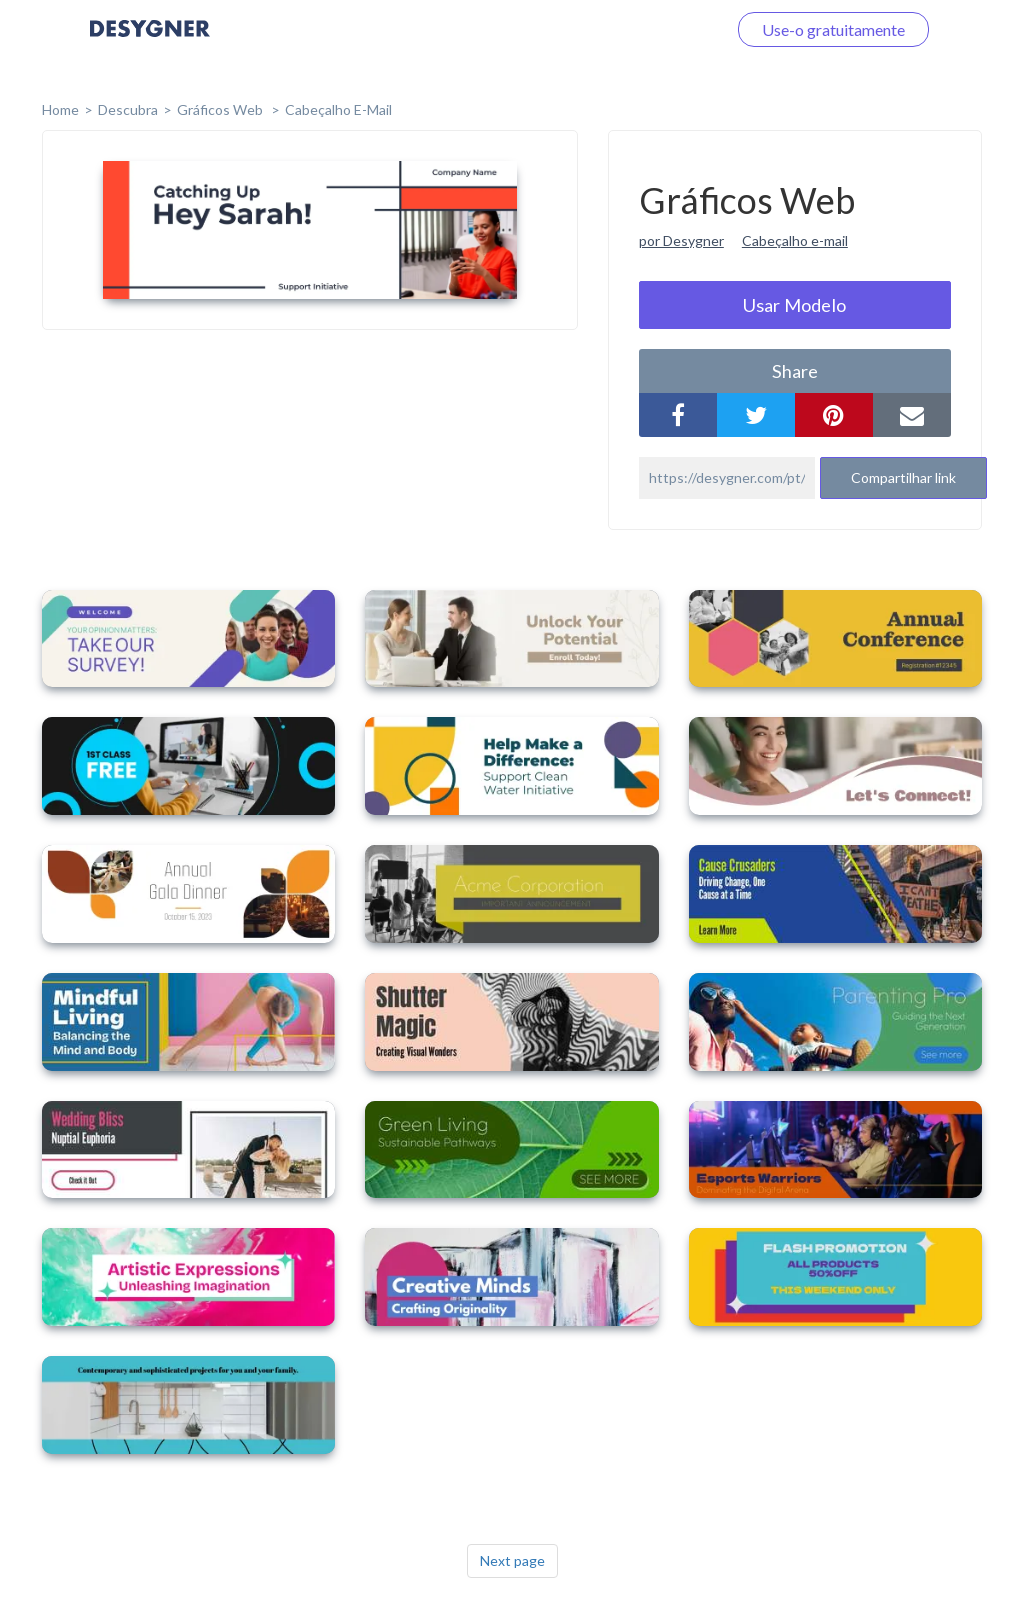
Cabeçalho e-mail (795, 240)
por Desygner (681, 240)
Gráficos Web (221, 109)
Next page (512, 1560)
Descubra (128, 109)
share (795, 371)
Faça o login (662, 29)
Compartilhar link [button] (903, 477)
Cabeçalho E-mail (338, 109)
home (60, 109)
